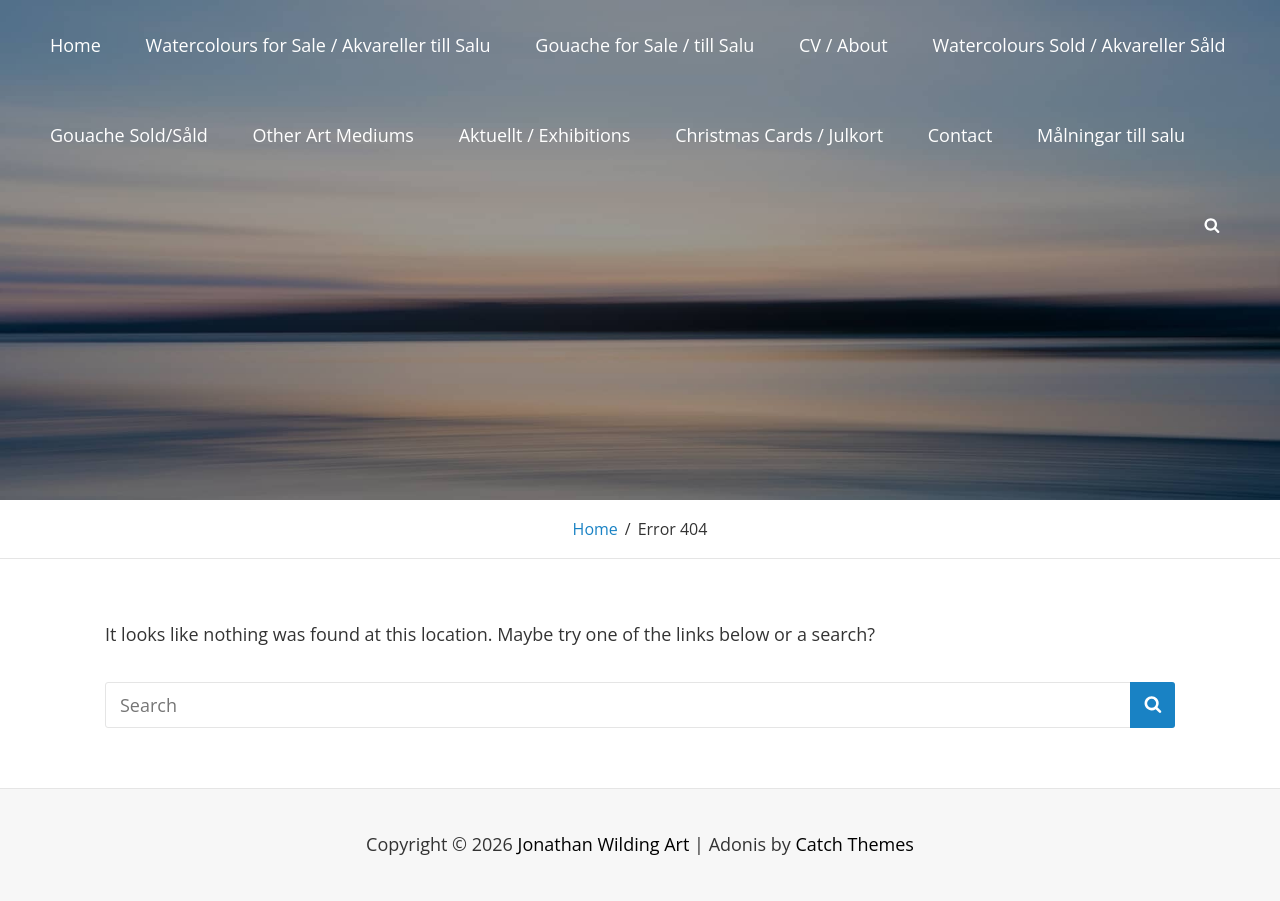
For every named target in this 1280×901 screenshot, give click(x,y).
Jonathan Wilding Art (604, 844)
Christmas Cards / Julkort (779, 135)
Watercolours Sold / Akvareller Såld (1078, 45)
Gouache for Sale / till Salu (644, 45)
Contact (960, 135)
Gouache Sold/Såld (129, 135)
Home (75, 45)
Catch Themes (854, 844)
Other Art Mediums (333, 135)
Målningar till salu (1111, 135)
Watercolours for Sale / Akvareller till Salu (318, 45)
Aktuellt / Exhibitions (545, 135)
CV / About (843, 45)
